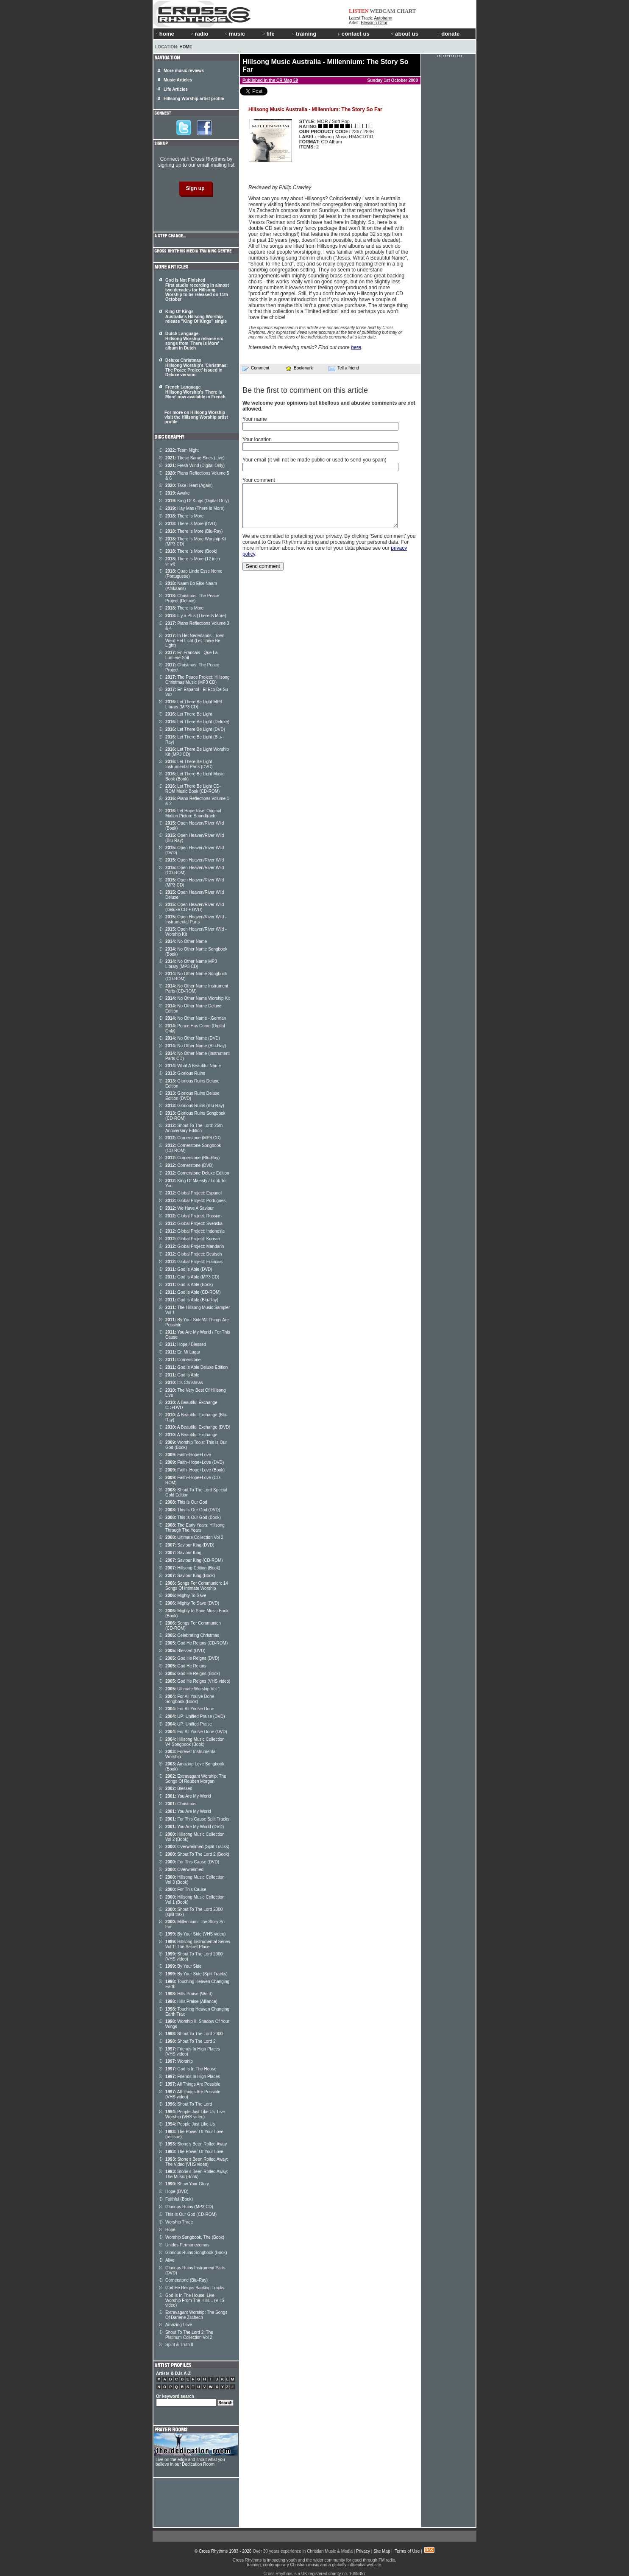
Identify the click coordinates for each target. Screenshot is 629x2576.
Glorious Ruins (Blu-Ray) (194, 1105)
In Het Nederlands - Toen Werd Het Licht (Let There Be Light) (194, 640)
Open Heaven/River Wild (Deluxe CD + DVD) (194, 907)
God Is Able (182, 1375)
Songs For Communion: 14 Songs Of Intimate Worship (196, 1586)
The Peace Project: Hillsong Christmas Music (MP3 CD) (197, 680)
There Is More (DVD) (191, 523)
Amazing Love (178, 2324)
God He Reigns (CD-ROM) (196, 1643)
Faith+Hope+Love (188, 1454)
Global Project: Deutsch (193, 1254)
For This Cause (185, 1889)
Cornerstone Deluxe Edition (197, 1173)
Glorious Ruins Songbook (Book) (196, 2252)
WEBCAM (382, 11)
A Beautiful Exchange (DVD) (197, 1427)
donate (448, 34)
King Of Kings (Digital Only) (197, 500)
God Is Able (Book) (189, 1284)
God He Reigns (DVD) (192, 1658)
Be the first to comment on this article (305, 390)
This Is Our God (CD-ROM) (191, 2214)
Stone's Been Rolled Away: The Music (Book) (196, 2174)
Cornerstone (182, 1359)
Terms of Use (407, 2551)
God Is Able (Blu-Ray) (191, 1300)
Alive (170, 2260)
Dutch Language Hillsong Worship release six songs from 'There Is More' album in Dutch (194, 340)
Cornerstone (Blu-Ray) (192, 1157)
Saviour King (183, 1552)
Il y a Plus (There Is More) (195, 615)
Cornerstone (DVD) (189, 1165)
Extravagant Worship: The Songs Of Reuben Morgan (195, 1779)
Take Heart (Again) (189, 485)
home (165, 34)
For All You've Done (189, 1708)
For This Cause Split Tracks (197, 1819)
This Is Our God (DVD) (192, 1510)
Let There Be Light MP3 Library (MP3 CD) (193, 704)
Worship (179, 2061)
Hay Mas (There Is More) (195, 508)
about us (404, 34)
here (356, 347)
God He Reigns (185, 1666)
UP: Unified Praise (188, 1724)
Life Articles (176, 89)
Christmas (180, 1803)
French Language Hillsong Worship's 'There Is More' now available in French (195, 392)
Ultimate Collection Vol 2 (194, 1537)
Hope (170, 2229)
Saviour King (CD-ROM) (194, 1560)
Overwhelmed (184, 1869)
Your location (257, 439)
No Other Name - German (195, 1018)
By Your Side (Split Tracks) (196, 1974)
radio (198, 34)
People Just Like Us (190, 2124)
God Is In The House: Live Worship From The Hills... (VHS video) (194, 2300)
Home (186, 47)
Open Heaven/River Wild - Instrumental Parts (196, 919)
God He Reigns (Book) (192, 1673)
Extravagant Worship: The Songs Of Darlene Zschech (196, 2315)
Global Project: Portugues (195, 1200)
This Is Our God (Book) (193, 1517)
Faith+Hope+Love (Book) (195, 1470)
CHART (406, 11)
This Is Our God (186, 1502)
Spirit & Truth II (179, 2344)
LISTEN (359, 11)
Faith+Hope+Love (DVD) (194, 1462)
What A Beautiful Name (193, 1065)
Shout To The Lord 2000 (194, 2033)
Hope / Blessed (185, 1344)
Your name (254, 419)
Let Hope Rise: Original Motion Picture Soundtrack (193, 813)
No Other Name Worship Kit (197, 998)
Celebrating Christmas (192, 1635)
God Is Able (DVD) (188, 1269)
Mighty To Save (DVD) (192, 1603)
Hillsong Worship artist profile (194, 98)
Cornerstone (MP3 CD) (193, 1138)
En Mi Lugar (182, 1352)
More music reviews (184, 70)
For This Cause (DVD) (192, 1862)
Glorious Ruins (185, 1073)
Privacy (363, 2551)
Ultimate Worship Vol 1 (192, 1689)
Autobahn (383, 18)
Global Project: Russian (193, 1216)
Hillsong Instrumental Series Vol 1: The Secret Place (197, 1944)
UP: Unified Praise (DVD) (195, 1716)
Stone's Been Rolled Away (196, 2144)
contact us (354, 34)
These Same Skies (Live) (195, 458)
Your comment (258, 480)
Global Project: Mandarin (194, 1246)
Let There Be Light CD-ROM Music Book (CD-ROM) (193, 789)
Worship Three (179, 2222)
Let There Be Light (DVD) (195, 729)
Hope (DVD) (176, 2191)
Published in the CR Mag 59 (270, 80)
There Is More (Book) (191, 551)
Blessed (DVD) (185, 1650)
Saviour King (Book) (190, 1575)
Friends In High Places (192, 2076)
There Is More (184, 516)
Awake (177, 493)
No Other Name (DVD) (192, 1038)
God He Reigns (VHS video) (197, 1681)
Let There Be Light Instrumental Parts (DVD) (189, 764)
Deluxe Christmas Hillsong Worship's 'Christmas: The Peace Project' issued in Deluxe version (196, 367)
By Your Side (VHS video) (195, 1934)
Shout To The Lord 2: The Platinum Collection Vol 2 (189, 2335)
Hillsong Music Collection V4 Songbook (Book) (195, 1742)
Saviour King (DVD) (189, 1545)
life (268, 34)
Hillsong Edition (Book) (192, 1568)
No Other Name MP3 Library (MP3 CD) (191, 964)
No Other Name (186, 941)
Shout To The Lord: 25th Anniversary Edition (194, 1128)
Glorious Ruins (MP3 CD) (189, 2206)
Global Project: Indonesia (195, 1231)
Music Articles (178, 80)
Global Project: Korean (192, 1238)
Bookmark (299, 368)
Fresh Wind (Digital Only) (195, 465)
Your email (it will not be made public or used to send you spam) (314, 460)
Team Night (182, 450)
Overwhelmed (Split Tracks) (197, 1846)
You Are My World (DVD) (194, 1826)
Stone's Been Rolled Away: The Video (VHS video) (196, 2162)
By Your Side (183, 1966)
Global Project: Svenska (194, 1223)
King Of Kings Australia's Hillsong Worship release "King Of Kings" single (196, 316)
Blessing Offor (374, 22)
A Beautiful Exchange (191, 1434)
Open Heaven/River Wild (194, 860)
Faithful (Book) (179, 2199)
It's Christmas (184, 1382)
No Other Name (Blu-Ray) (195, 1045)
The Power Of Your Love (194, 2151)
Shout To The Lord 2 (190, 2041)
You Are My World (188, 1796)
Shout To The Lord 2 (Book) (197, 1854)
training (303, 34)
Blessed (178, 1788)
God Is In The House (190, 2069)
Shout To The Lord (188, 2104)
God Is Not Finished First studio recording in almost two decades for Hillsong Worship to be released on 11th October (197, 290)
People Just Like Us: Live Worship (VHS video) (195, 2114)
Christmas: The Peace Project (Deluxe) (192, 598)
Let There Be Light (188, 714)
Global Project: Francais (194, 1261)
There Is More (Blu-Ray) (194, 531)
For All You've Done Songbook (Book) (189, 1699)
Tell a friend (343, 368)
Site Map (381, 2551)
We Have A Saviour (189, 1208)
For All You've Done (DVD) (196, 1731)
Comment (255, 368)
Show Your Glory (187, 2184)
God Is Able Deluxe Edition (196, 1367)
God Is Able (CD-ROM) (193, 1292)
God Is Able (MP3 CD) (192, 1277)
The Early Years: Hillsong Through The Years (195, 1528)
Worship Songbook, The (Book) (194, 2237)
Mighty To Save (185, 1595)
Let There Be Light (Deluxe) (197, 721)
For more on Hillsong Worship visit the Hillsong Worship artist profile (196, 417)
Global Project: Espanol (193, 1193)
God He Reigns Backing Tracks (194, 2287)
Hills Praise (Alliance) (191, 2001)
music (234, 34)
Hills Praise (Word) (189, 1993)
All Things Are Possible (192, 2084)
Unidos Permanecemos (187, 2245)
